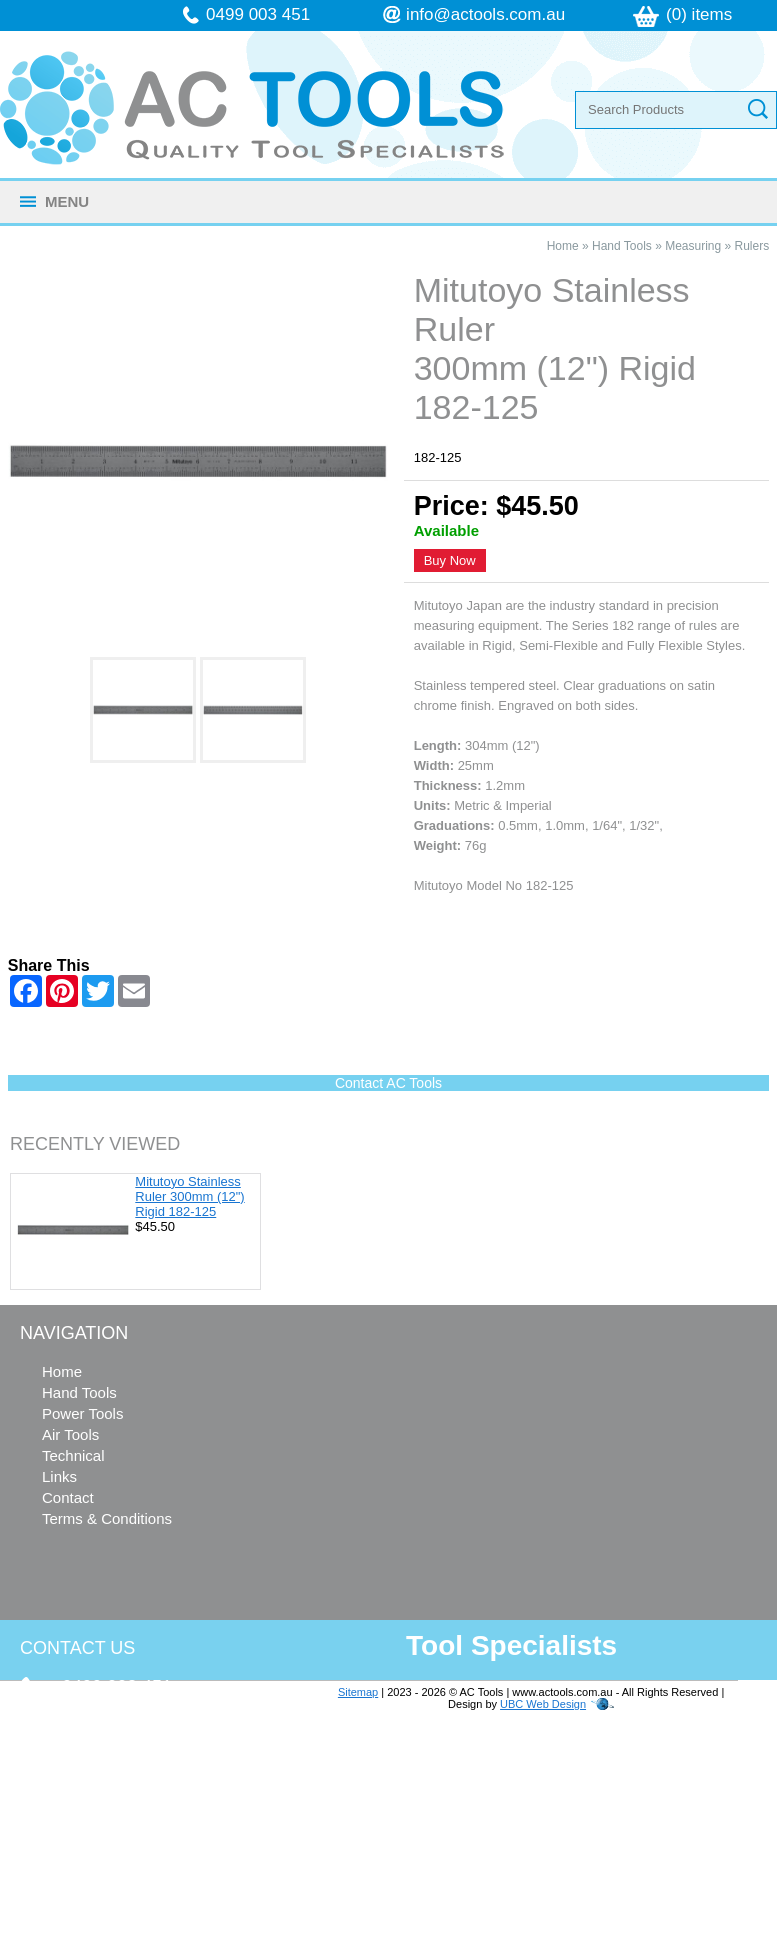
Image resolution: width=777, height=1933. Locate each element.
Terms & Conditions (107, 1518)
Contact (68, 1497)
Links (59, 1476)
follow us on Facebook (141, 1852)
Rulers (752, 246)
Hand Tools (622, 246)
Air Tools (70, 1434)
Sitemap (358, 1692)
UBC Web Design (543, 1704)
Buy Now (450, 560)
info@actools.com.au (485, 14)
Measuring (693, 246)
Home (563, 246)
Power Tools (82, 1413)
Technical (73, 1455)
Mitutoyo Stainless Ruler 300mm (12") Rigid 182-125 (189, 1196)
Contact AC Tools (388, 1083)
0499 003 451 (258, 14)
